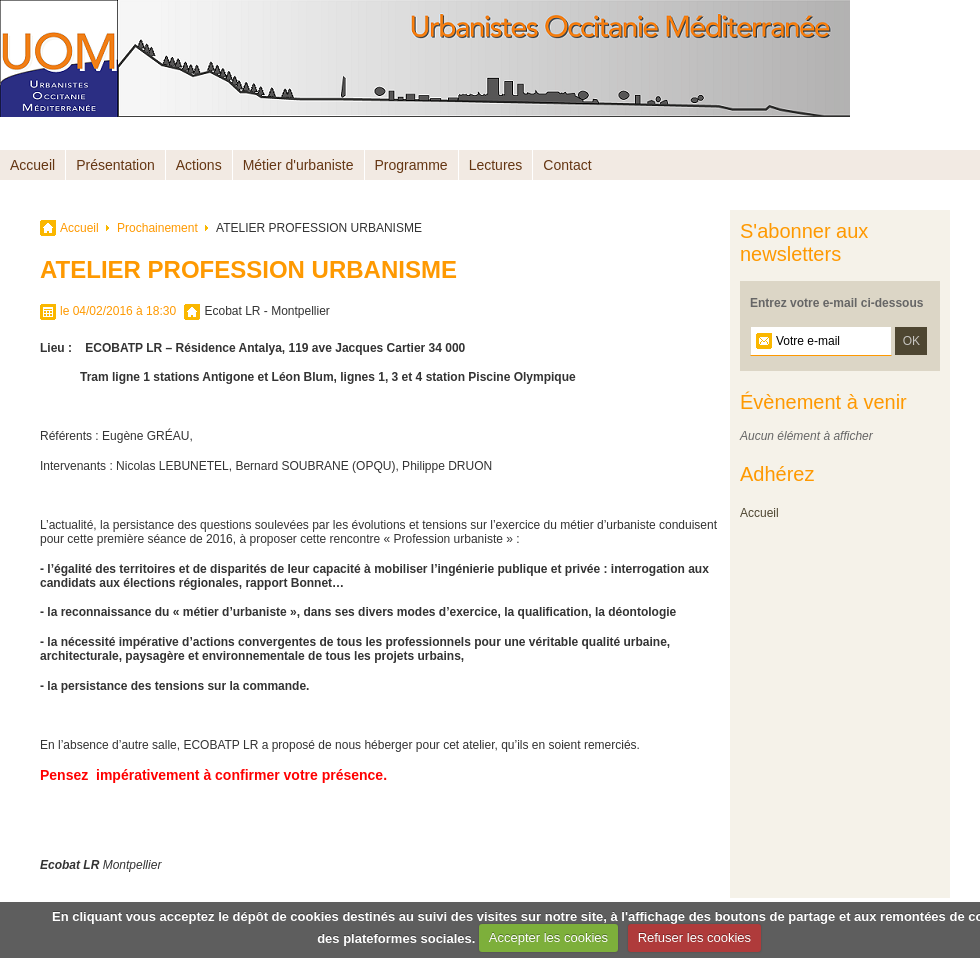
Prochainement (157, 228)
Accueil (32, 165)
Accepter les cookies (548, 937)
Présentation (115, 165)
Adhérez (777, 474)
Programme (411, 165)
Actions (199, 165)
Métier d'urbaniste (298, 165)
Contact (567, 165)
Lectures (496, 165)
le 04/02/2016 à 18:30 (118, 311)
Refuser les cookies (694, 937)
